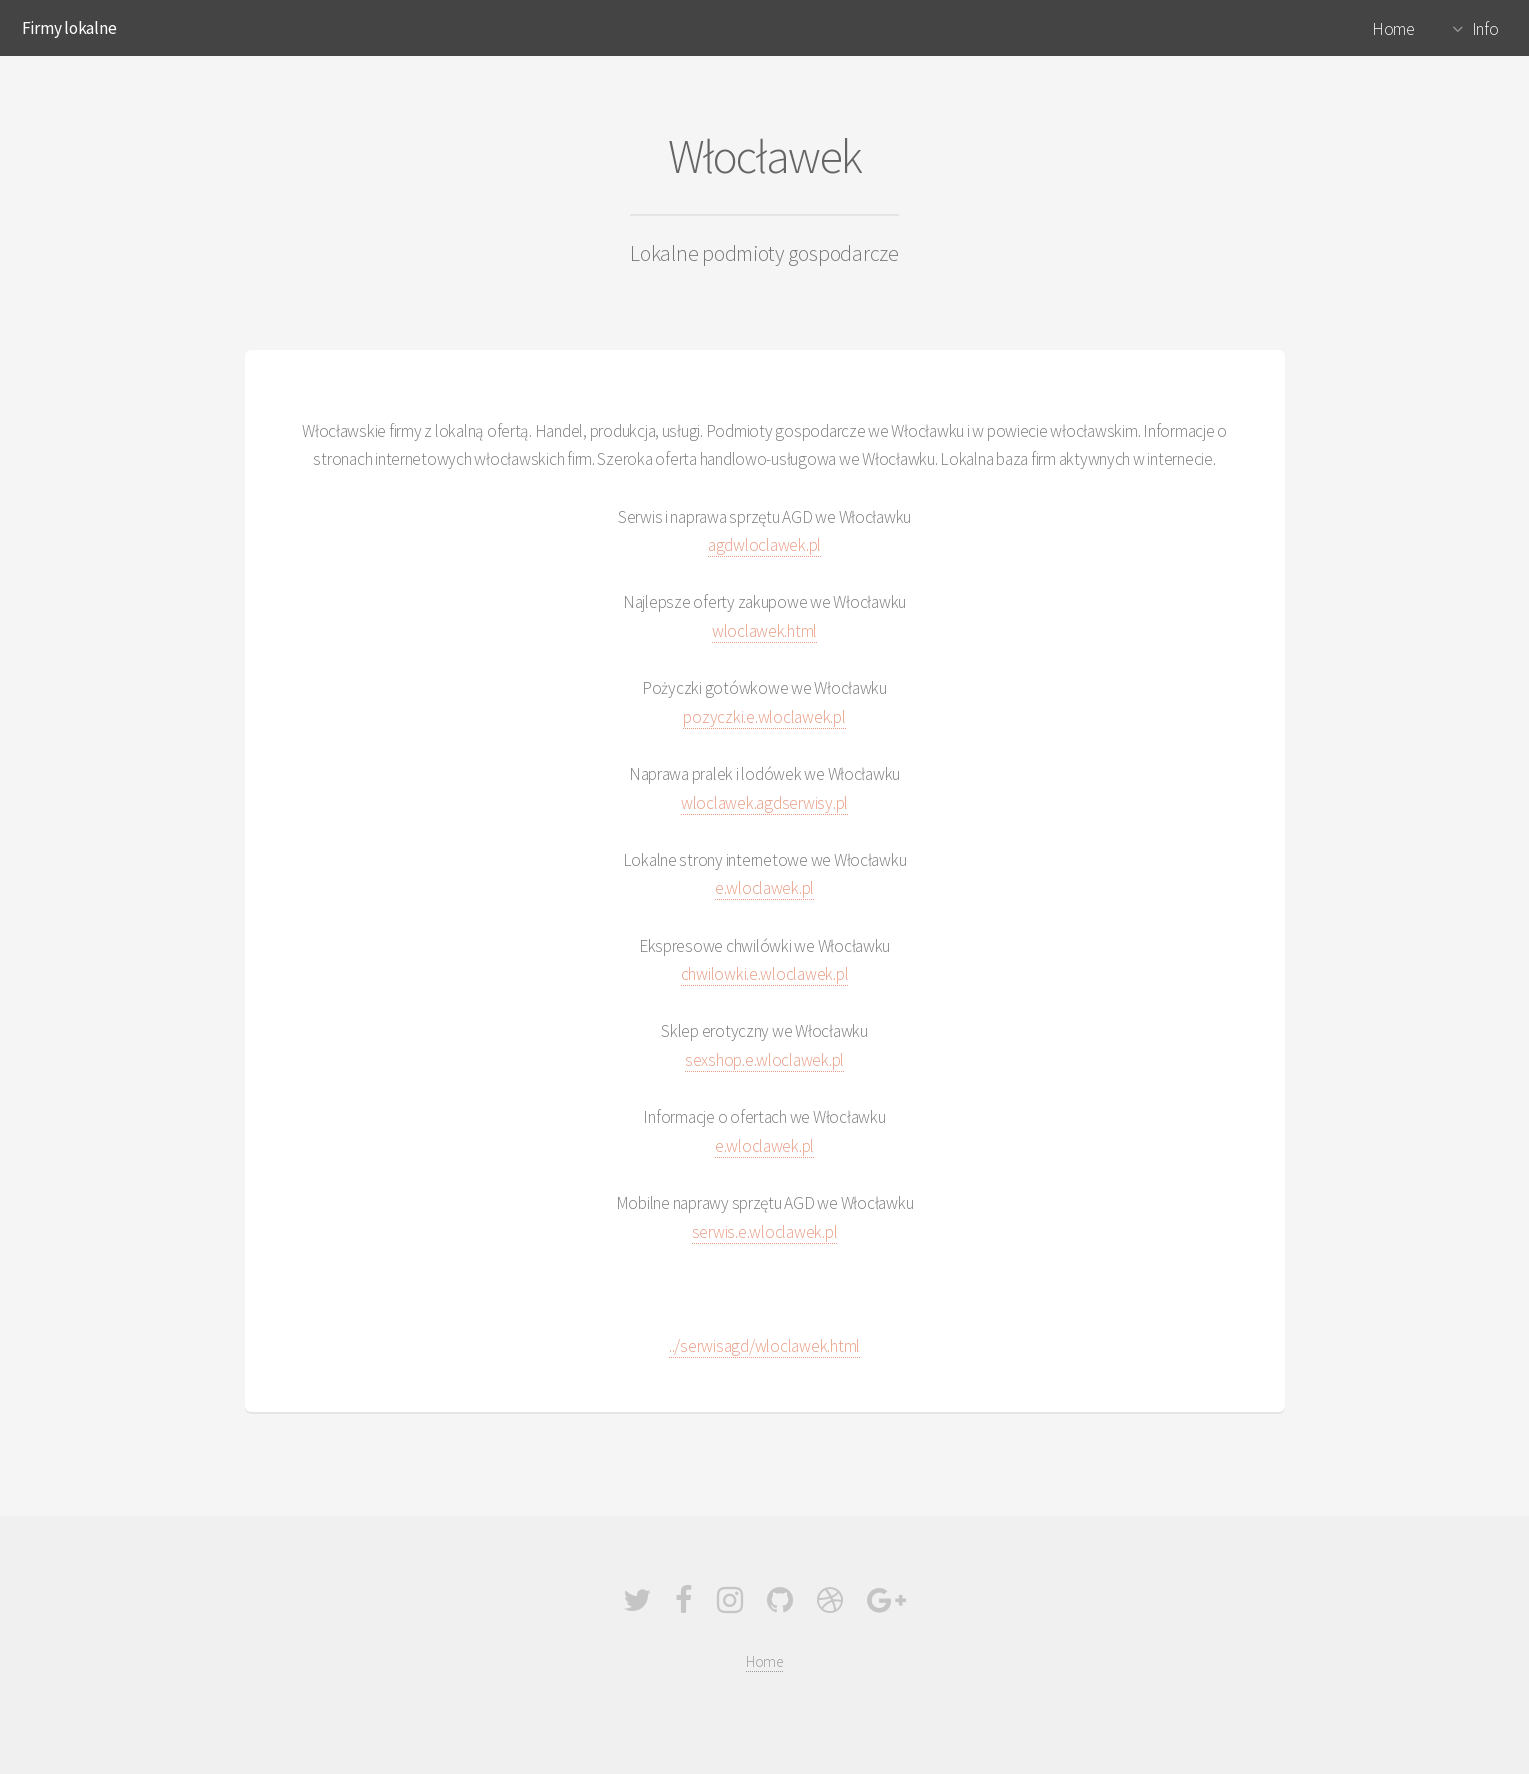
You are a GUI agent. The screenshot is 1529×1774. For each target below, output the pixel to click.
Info (1485, 29)
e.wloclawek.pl (764, 888)
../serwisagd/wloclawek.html (764, 1346)
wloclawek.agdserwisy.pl (764, 803)
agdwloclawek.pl (764, 545)
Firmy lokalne (69, 28)
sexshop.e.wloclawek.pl (764, 1060)
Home (1393, 29)
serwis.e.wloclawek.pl (765, 1232)
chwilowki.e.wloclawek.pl (765, 974)
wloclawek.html (764, 631)
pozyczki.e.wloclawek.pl (764, 717)
